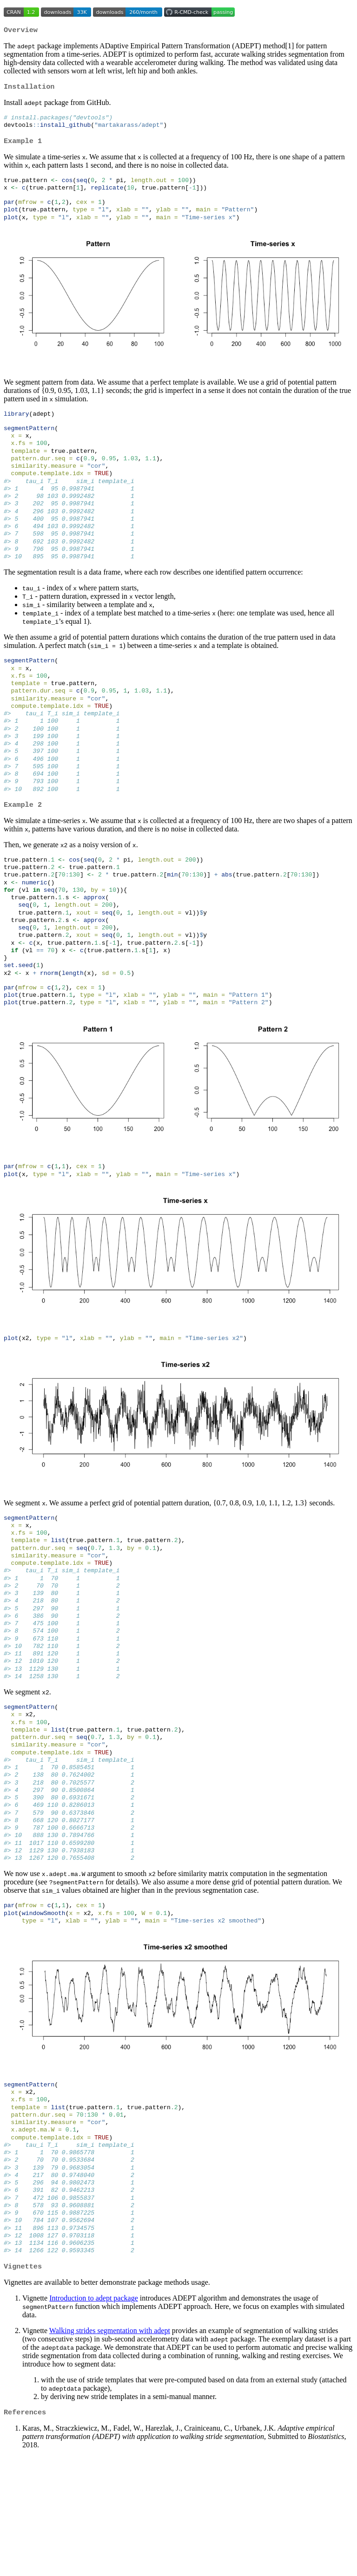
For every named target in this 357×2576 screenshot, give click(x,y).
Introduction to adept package (93, 2416)
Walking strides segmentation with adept (109, 2449)
